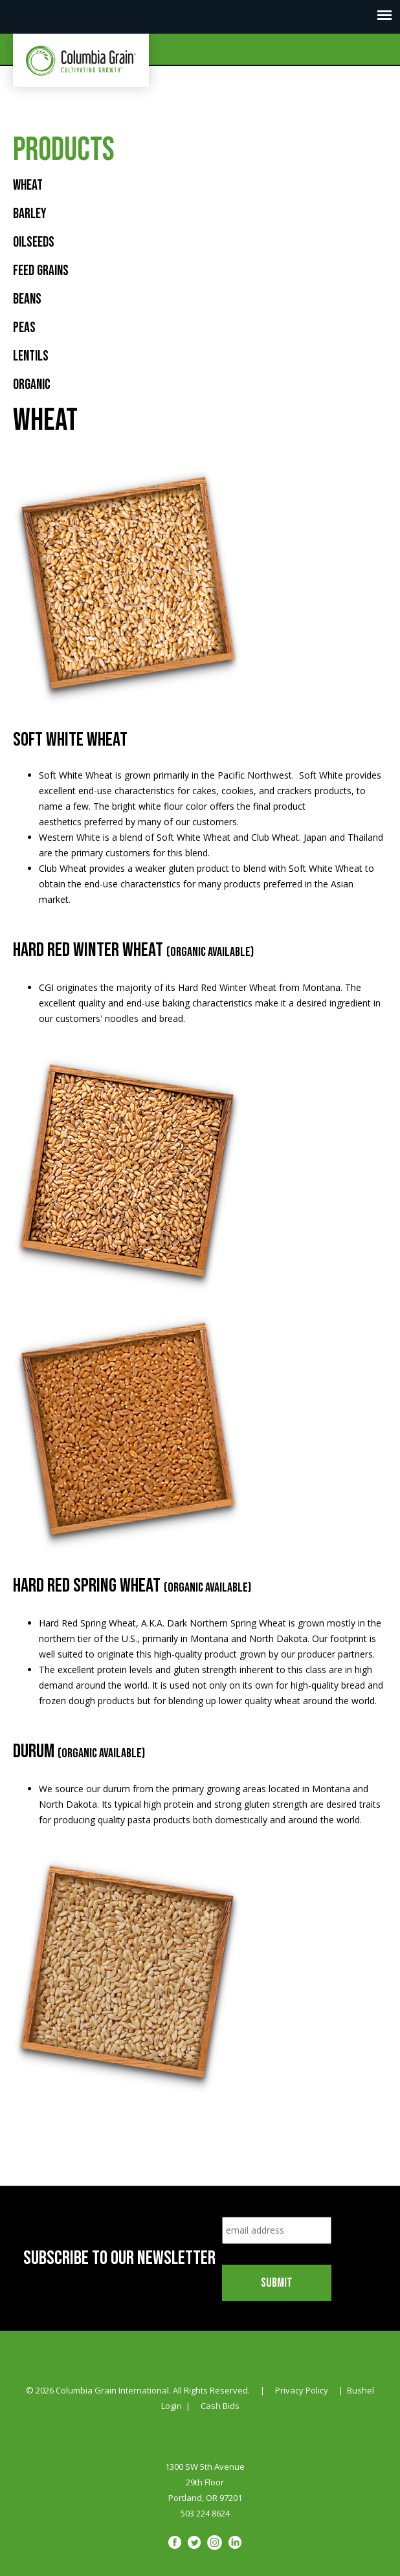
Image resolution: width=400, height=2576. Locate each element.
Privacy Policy (301, 2390)
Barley (30, 214)
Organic (31, 385)
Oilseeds (33, 242)
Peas (24, 328)
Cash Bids (220, 2406)
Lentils (31, 356)
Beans (27, 299)
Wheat (28, 185)
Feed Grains (41, 271)
